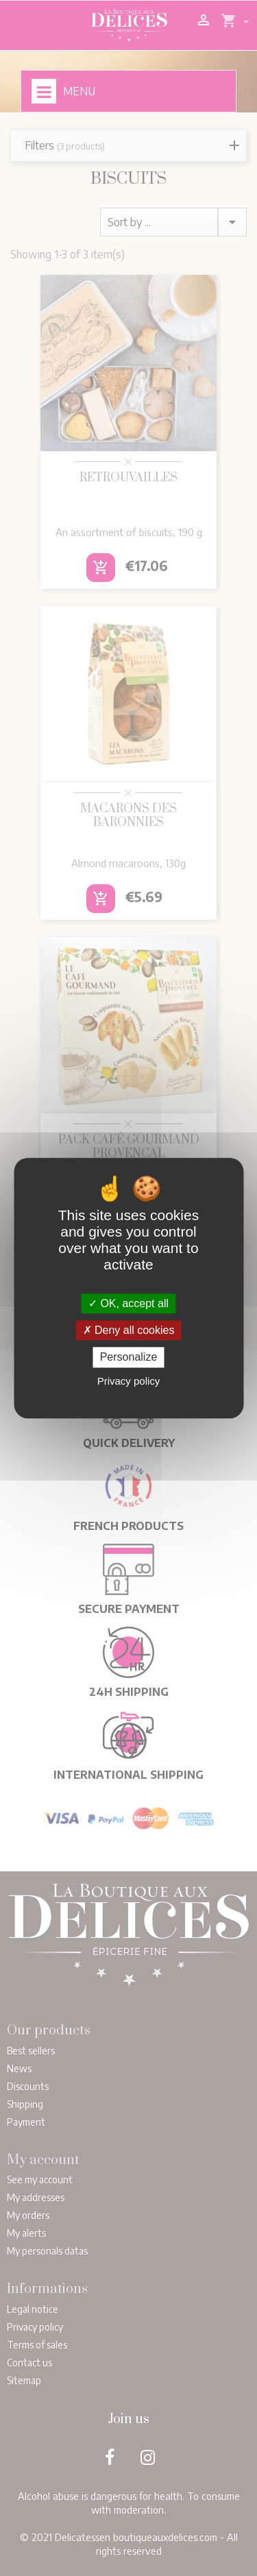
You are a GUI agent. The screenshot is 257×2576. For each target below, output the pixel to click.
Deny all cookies (129, 1330)
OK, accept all (128, 1303)
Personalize (129, 1357)
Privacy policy (128, 1381)
